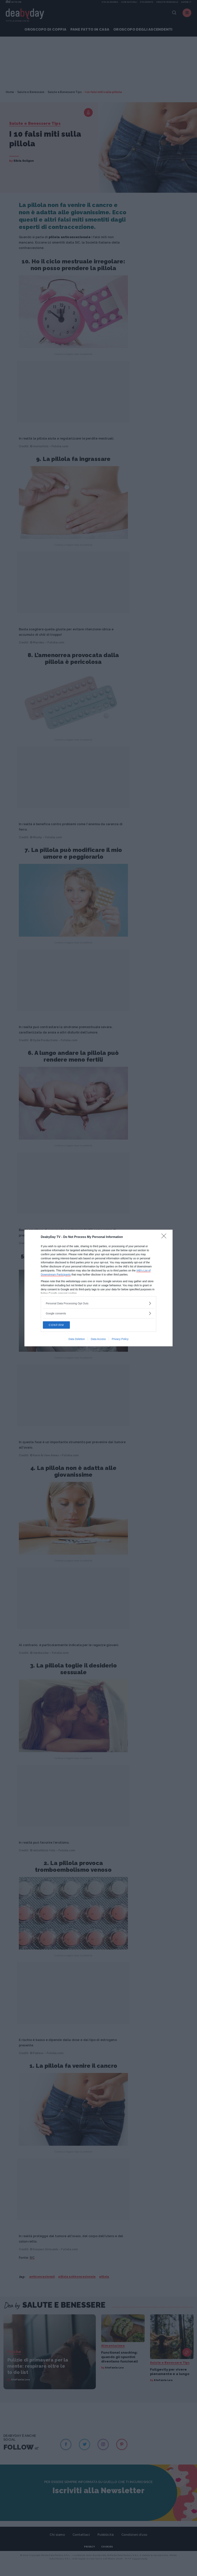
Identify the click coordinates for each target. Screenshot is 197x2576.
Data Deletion (76, 1339)
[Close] (165, 1237)
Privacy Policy (120, 1339)
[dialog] (98, 1288)
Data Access (98, 1339)
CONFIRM (61, 1325)
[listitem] (98, 1303)
